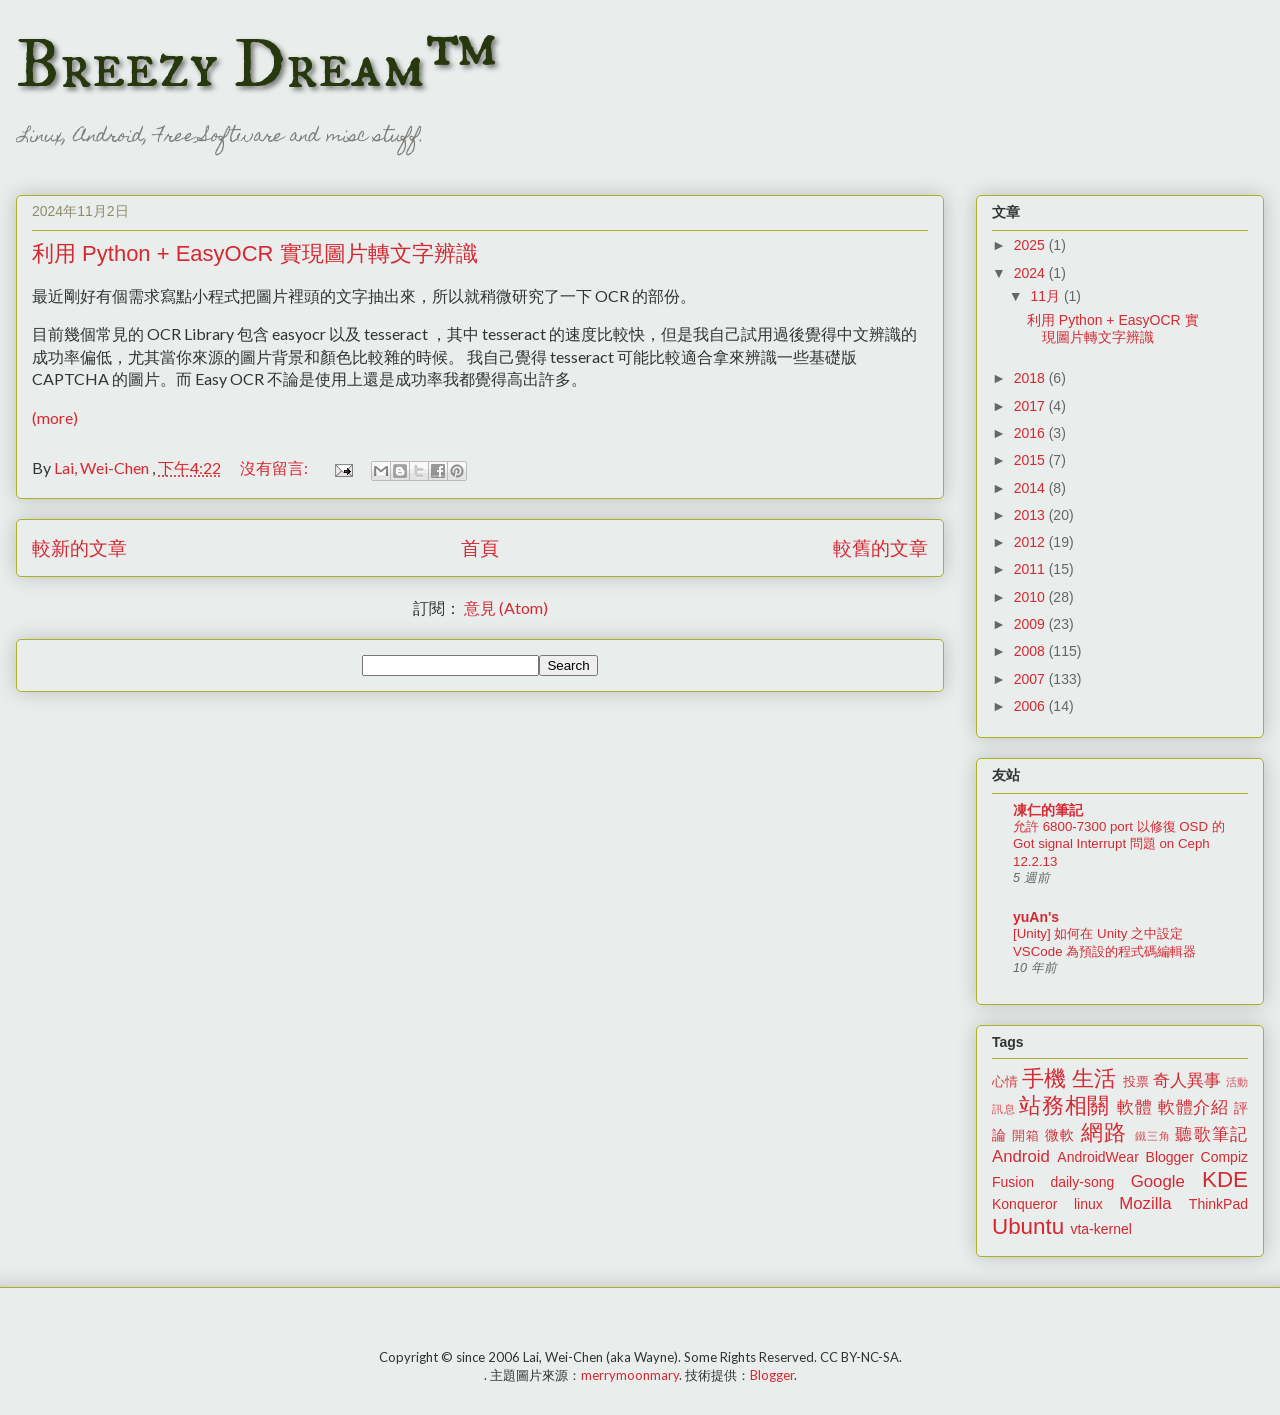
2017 (1031, 406)
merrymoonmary (630, 1375)
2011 (1031, 569)
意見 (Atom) (506, 607)
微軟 (1060, 1135)
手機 (1044, 1078)
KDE (1225, 1179)
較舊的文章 (880, 547)
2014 (1031, 488)
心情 (1005, 1082)
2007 (1031, 679)
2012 (1031, 542)
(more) (55, 417)
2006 (1031, 706)
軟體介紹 (1193, 1107)
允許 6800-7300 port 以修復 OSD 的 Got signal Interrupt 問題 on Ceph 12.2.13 (1119, 844)
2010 (1031, 597)
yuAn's (1036, 917)
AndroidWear (1097, 1157)
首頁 (480, 547)
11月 (1046, 296)
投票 (1136, 1082)
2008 (1031, 651)
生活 (1094, 1078)
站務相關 (1064, 1105)
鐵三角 (1153, 1136)
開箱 (1026, 1136)
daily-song (1082, 1182)
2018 (1031, 378)
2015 (1031, 460)
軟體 (1134, 1107)
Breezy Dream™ (256, 66)
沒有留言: (275, 467)
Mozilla (1145, 1203)
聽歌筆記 (1211, 1134)
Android (1021, 1156)
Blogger (1170, 1157)
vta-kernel (1100, 1229)
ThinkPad (1218, 1204)
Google (1158, 1181)
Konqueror (1024, 1204)
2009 (1031, 624)
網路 (1104, 1132)
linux (1088, 1204)
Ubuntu (1028, 1226)
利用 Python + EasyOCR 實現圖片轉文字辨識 (255, 253)
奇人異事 (1187, 1080)
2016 (1031, 433)
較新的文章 (79, 547)
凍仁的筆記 (1048, 810)
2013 (1031, 515)
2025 (1031, 245)
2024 (1031, 273)
